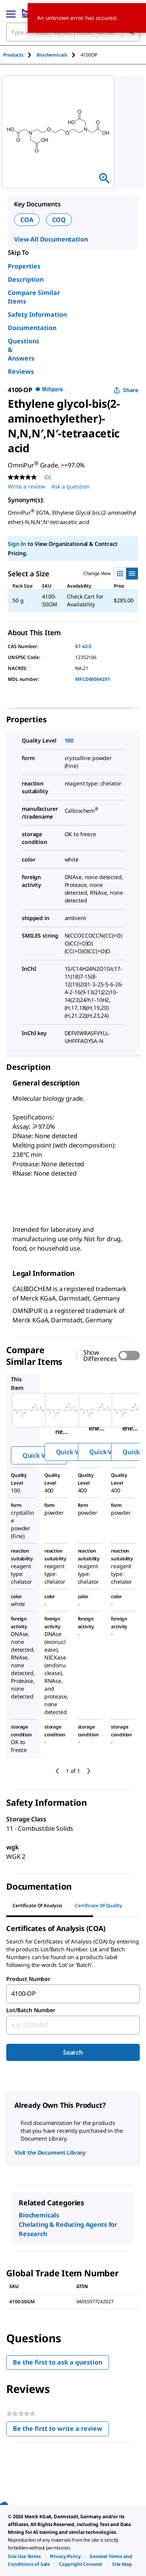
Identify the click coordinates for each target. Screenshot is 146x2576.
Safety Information (37, 314)
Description (26, 279)
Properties (24, 266)
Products (13, 55)
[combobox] (73, 1993)
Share (126, 390)
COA (26, 219)
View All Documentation (51, 239)
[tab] (20, 55)
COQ (59, 219)
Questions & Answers (23, 349)
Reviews (21, 371)
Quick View (39, 1455)
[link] (24, 2556)
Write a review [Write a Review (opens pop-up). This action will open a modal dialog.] (26, 486)
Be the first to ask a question (57, 2362)
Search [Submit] (73, 2052)
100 (69, 740)
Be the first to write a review (61, 2430)
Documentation (32, 327)
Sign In (17, 543)
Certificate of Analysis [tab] (37, 1905)
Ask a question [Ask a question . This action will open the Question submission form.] (70, 486)
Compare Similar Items (34, 297)
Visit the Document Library (49, 2152)
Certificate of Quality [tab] (98, 1905)
